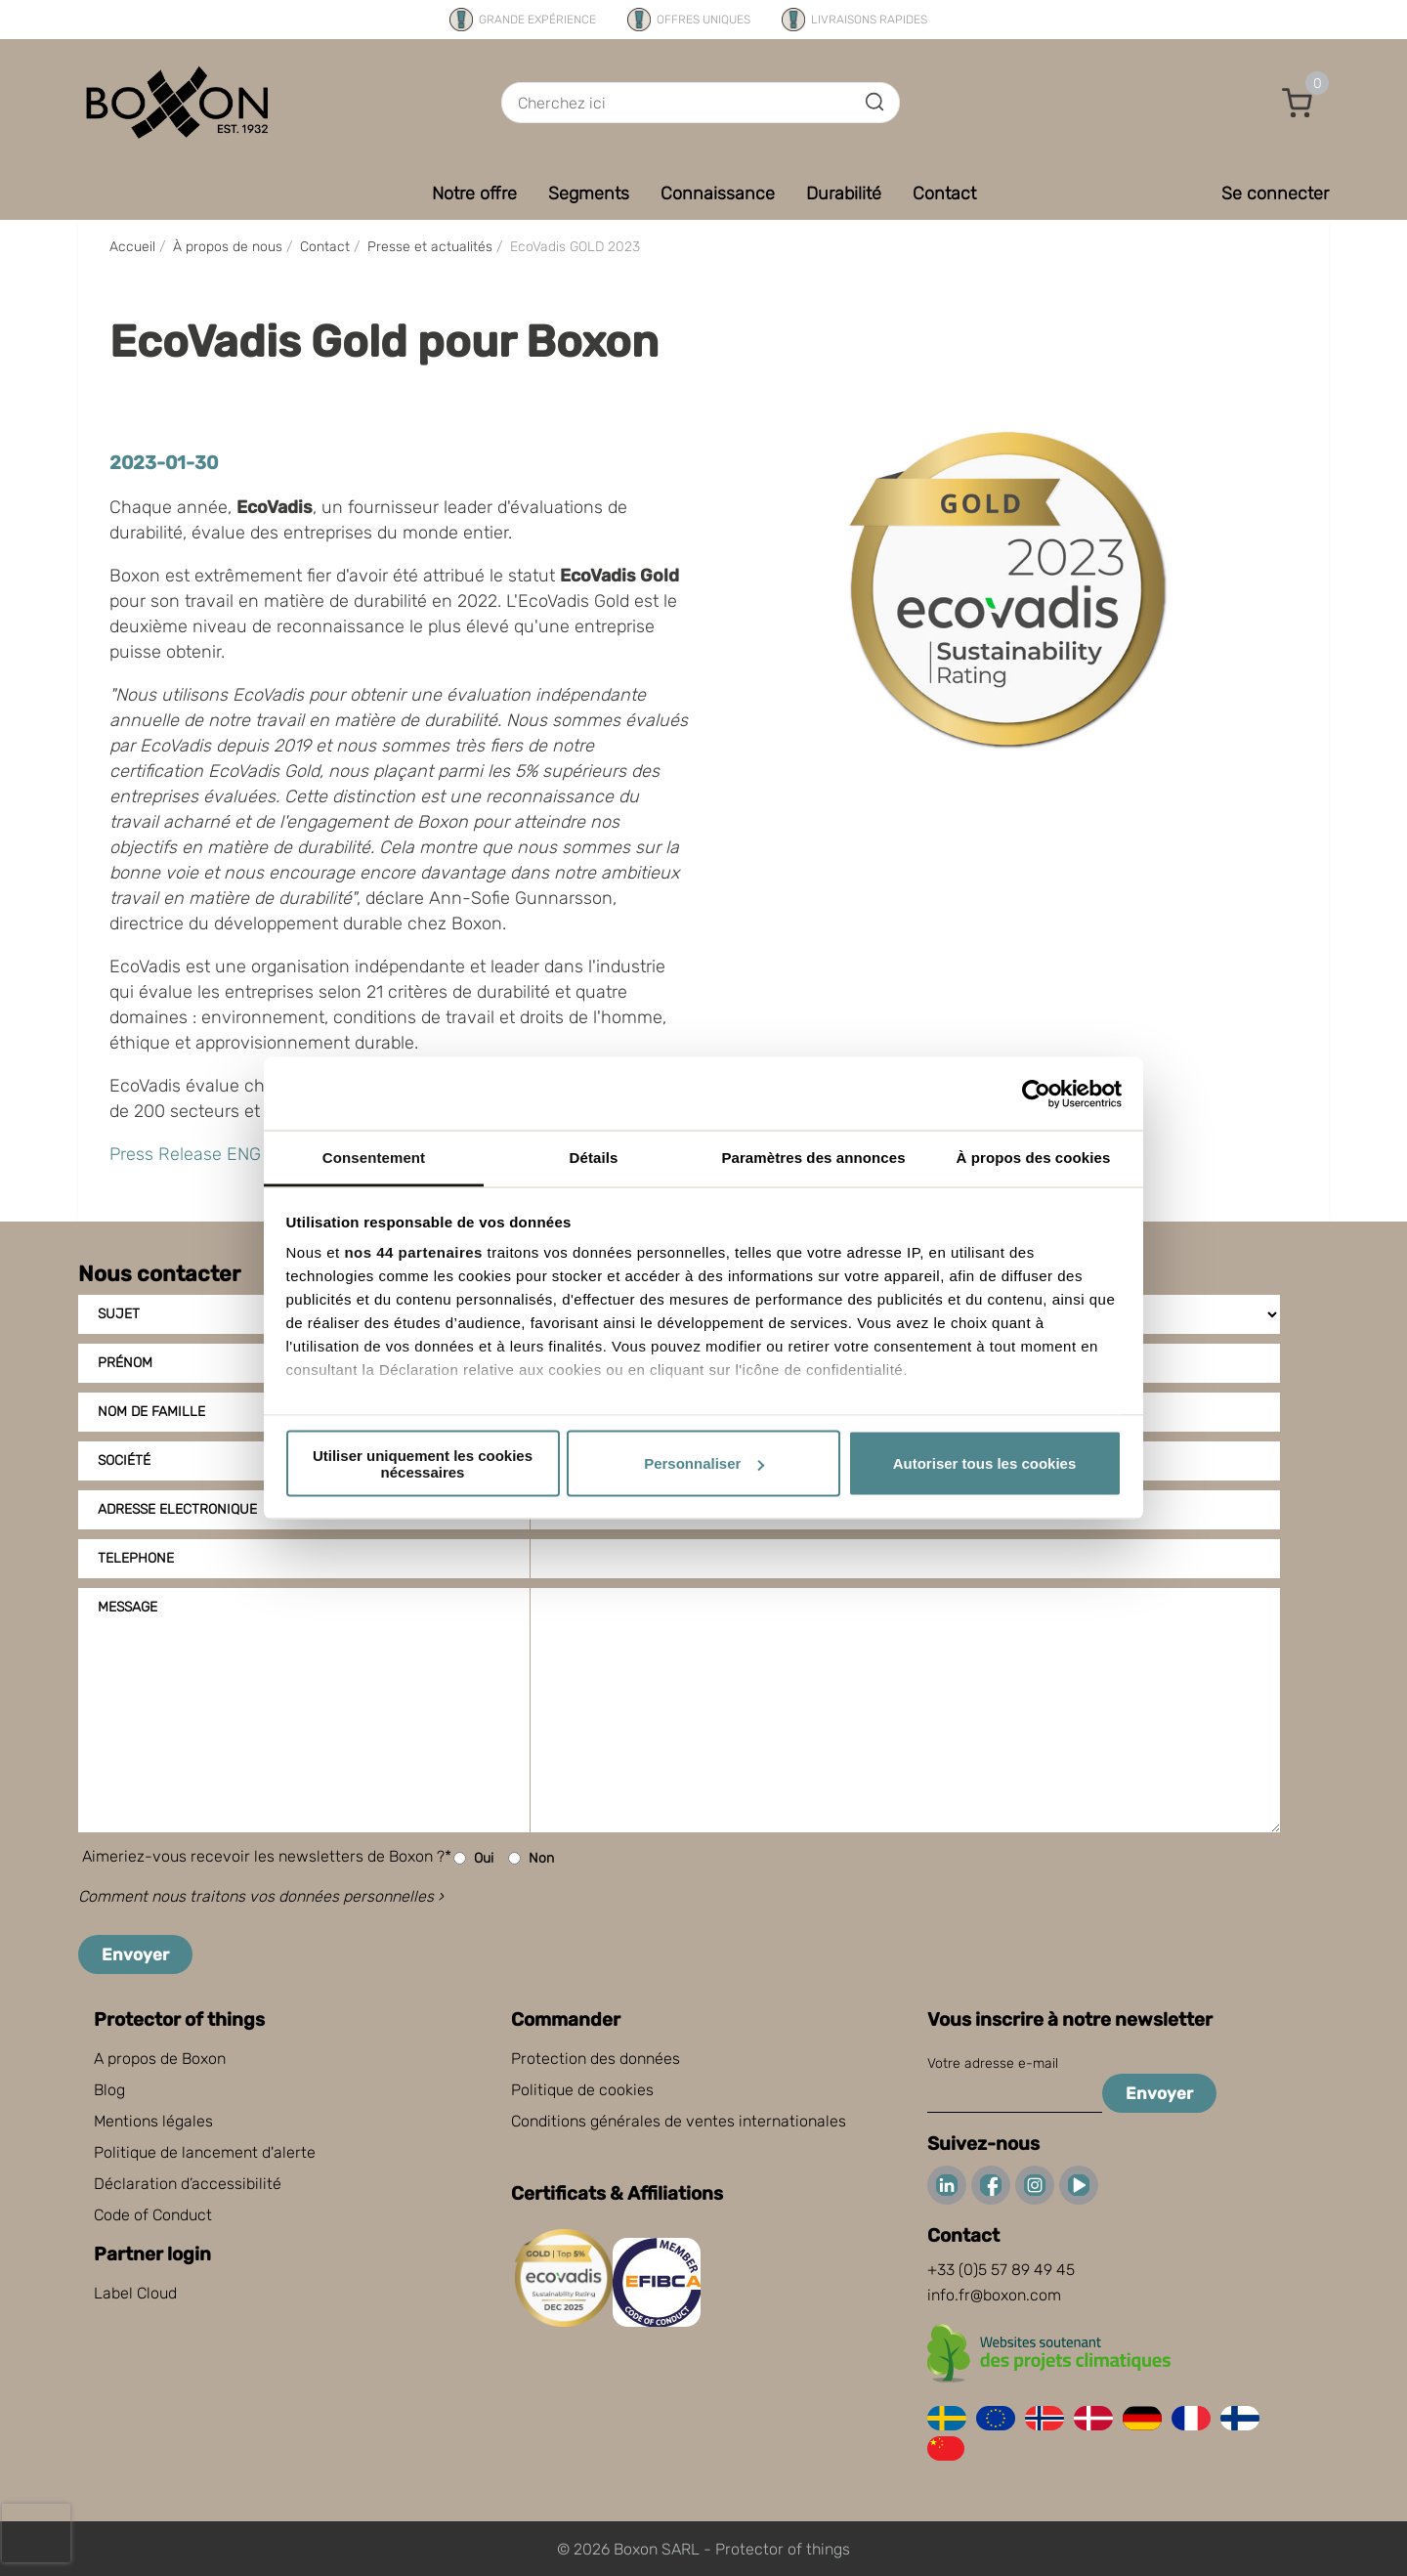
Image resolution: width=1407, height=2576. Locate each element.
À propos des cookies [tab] (1034, 1157)
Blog (109, 2090)
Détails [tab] (594, 1157)
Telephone (136, 1558)
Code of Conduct (153, 2215)
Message (127, 1607)
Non (531, 1858)
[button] (1297, 102)
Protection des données (595, 2058)
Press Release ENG (185, 1154)
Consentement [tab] (373, 1157)
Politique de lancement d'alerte (205, 2152)
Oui (473, 1858)
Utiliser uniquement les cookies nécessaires (423, 1463)
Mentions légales (153, 2121)
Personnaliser (704, 1463)
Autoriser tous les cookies (985, 1463)
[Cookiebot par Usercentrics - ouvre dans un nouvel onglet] (1036, 1093)
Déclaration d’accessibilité (187, 2183)
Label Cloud (135, 2293)
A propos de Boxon (160, 2058)
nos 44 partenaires (413, 1252)
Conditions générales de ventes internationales (678, 2121)
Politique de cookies (582, 2090)
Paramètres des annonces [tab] (813, 1157)
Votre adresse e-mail (992, 2063)
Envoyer (135, 1954)
